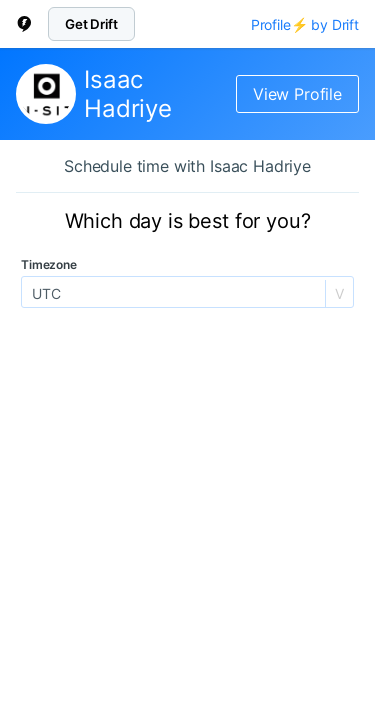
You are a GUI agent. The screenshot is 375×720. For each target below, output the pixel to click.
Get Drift (91, 24)
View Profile (297, 94)
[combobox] (34, 293)
